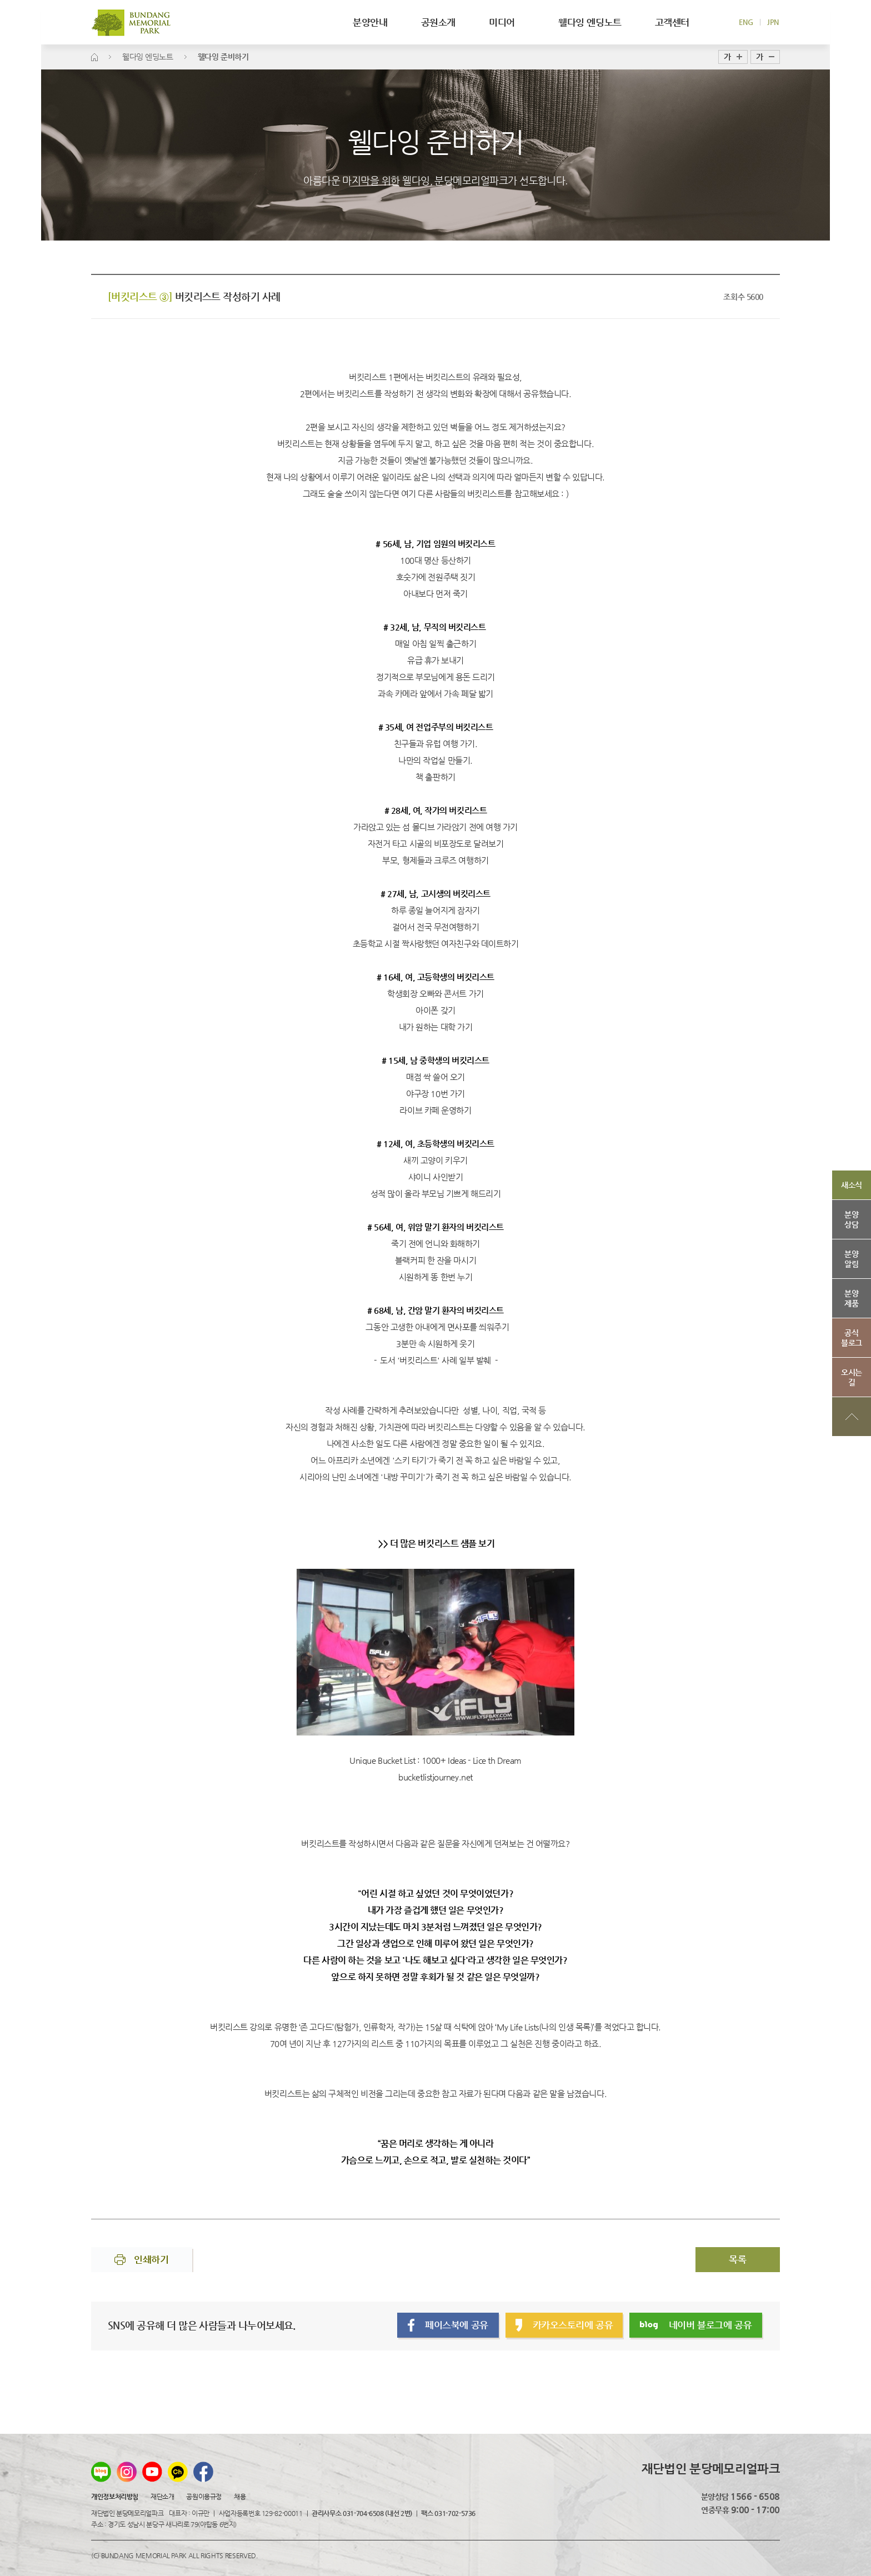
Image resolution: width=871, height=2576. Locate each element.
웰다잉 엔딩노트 (590, 22)
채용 (240, 2496)
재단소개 (162, 2496)
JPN (773, 22)
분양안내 (370, 22)
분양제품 (851, 1298)
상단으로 (851, 1416)
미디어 (507, 22)
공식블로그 (851, 1337)
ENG (746, 22)
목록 (737, 2259)
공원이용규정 (203, 2496)
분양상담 (851, 1219)
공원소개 (438, 22)
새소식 (851, 1185)
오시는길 (851, 1377)
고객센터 (672, 22)
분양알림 (851, 1258)
